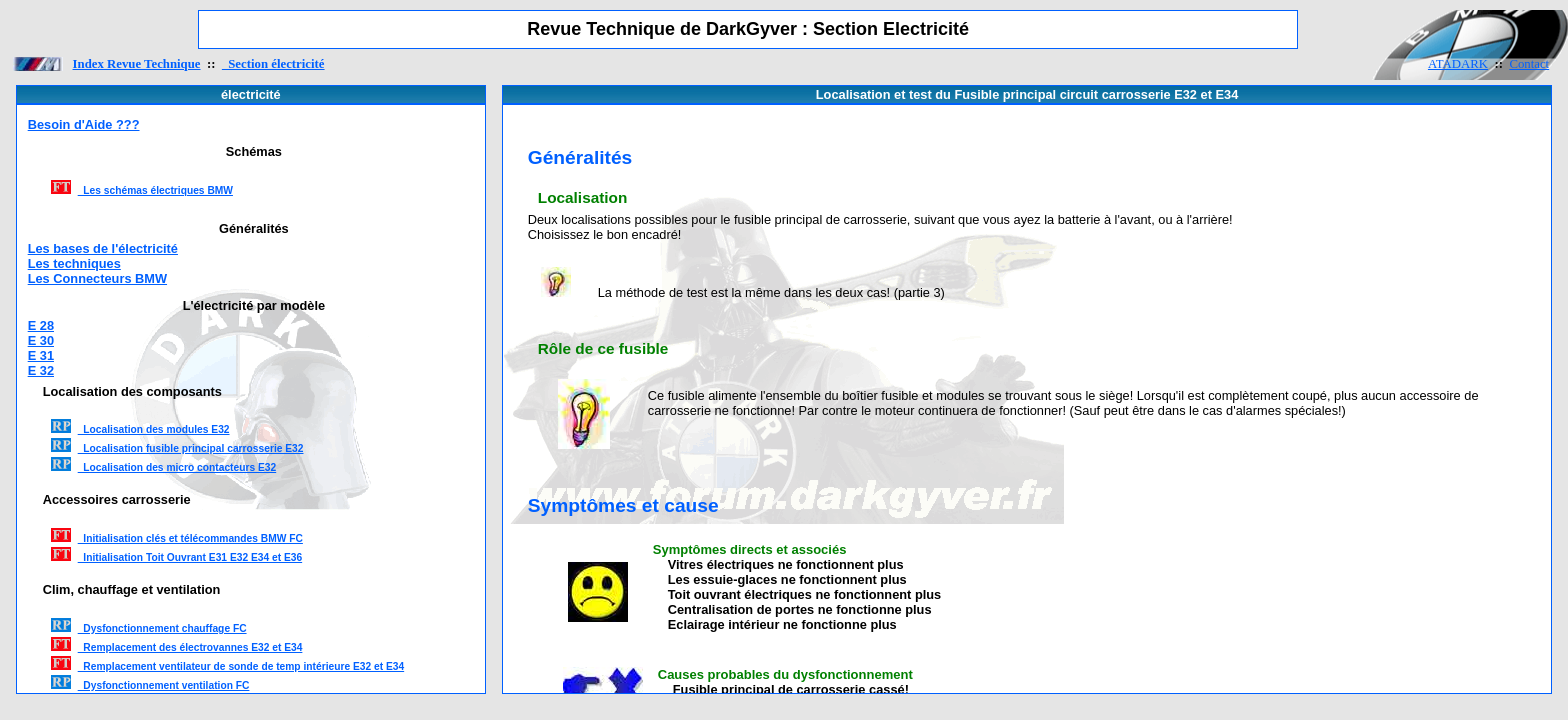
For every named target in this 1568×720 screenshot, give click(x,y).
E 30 (41, 340)
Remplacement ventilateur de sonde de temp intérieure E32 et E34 (241, 666)
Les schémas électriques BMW (155, 190)
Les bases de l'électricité (103, 248)
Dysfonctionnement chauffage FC (162, 628)
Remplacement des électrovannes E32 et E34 (190, 647)
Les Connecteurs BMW (97, 278)
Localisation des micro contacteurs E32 (177, 467)
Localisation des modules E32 (154, 429)
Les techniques (74, 263)
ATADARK (1458, 64)
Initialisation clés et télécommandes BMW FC (190, 538)
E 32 (41, 370)
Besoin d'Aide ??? (84, 124)
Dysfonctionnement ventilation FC (164, 685)
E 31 (41, 355)
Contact (1529, 64)
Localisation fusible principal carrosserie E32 (191, 448)
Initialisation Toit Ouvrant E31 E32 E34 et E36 (190, 557)
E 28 (41, 325)
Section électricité (273, 64)
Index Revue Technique (137, 64)
